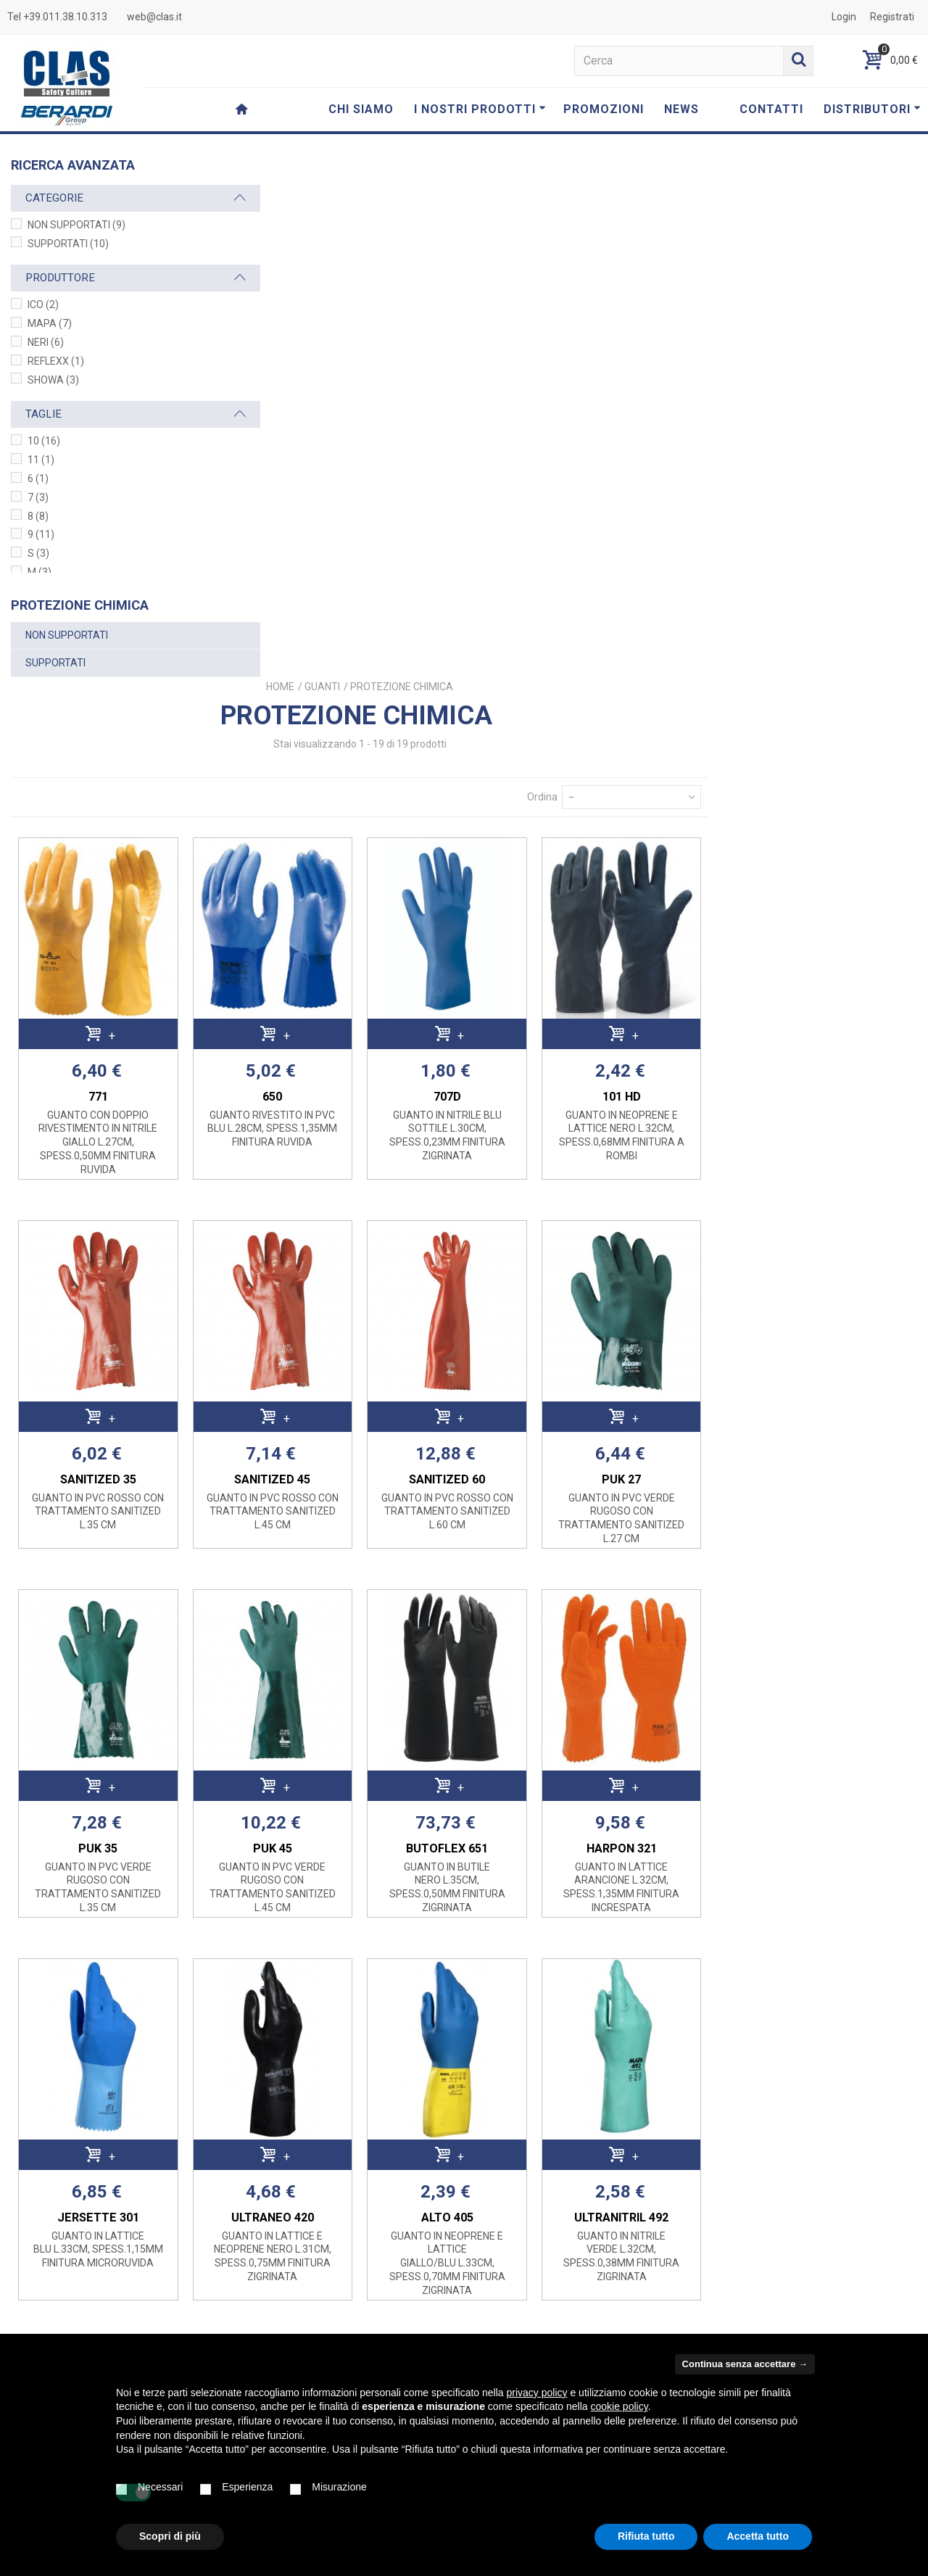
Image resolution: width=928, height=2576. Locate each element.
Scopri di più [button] (170, 2536)
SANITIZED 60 (664, 946)
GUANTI (542, 160)
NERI (46, 342)
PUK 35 (327, 1315)
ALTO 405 (664, 1684)
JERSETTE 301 (327, 1684)
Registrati (892, 16)
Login (844, 16)
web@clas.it (154, 16)
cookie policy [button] (619, 2406)
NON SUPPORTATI (76, 225)
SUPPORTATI (68, 243)
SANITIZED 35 (327, 946)
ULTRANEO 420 (496, 1684)
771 (327, 564)
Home (500, 160)
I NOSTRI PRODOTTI (480, 109)
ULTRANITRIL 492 (833, 1684)
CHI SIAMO (361, 109)
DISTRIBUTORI (872, 109)
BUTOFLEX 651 (664, 1315)
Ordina (751, 270)
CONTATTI (771, 109)
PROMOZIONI (603, 109)
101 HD (832, 564)
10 (44, 441)
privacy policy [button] (537, 2392)
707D (664, 564)
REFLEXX (56, 361)
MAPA (50, 323)
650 (495, 564)
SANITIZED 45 (495, 946)
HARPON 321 (833, 1315)
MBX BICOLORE (664, 2067)
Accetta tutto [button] (757, 2536)
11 (41, 459)
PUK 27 (833, 946)
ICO (43, 304)
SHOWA (53, 380)
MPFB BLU (496, 2067)
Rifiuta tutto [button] (646, 2536)
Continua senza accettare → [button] (745, 2363)
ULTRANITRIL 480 (327, 2067)
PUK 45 (495, 1315)
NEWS (681, 109)
